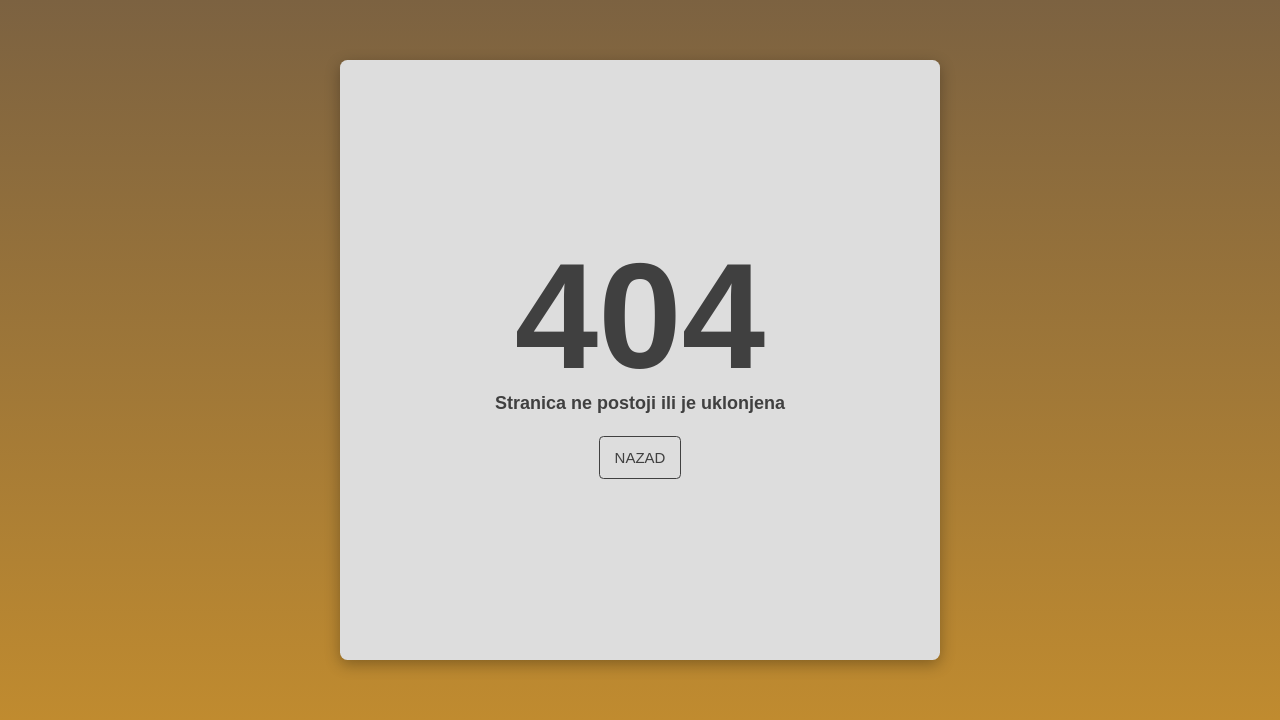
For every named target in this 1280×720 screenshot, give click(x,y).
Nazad (640, 457)
